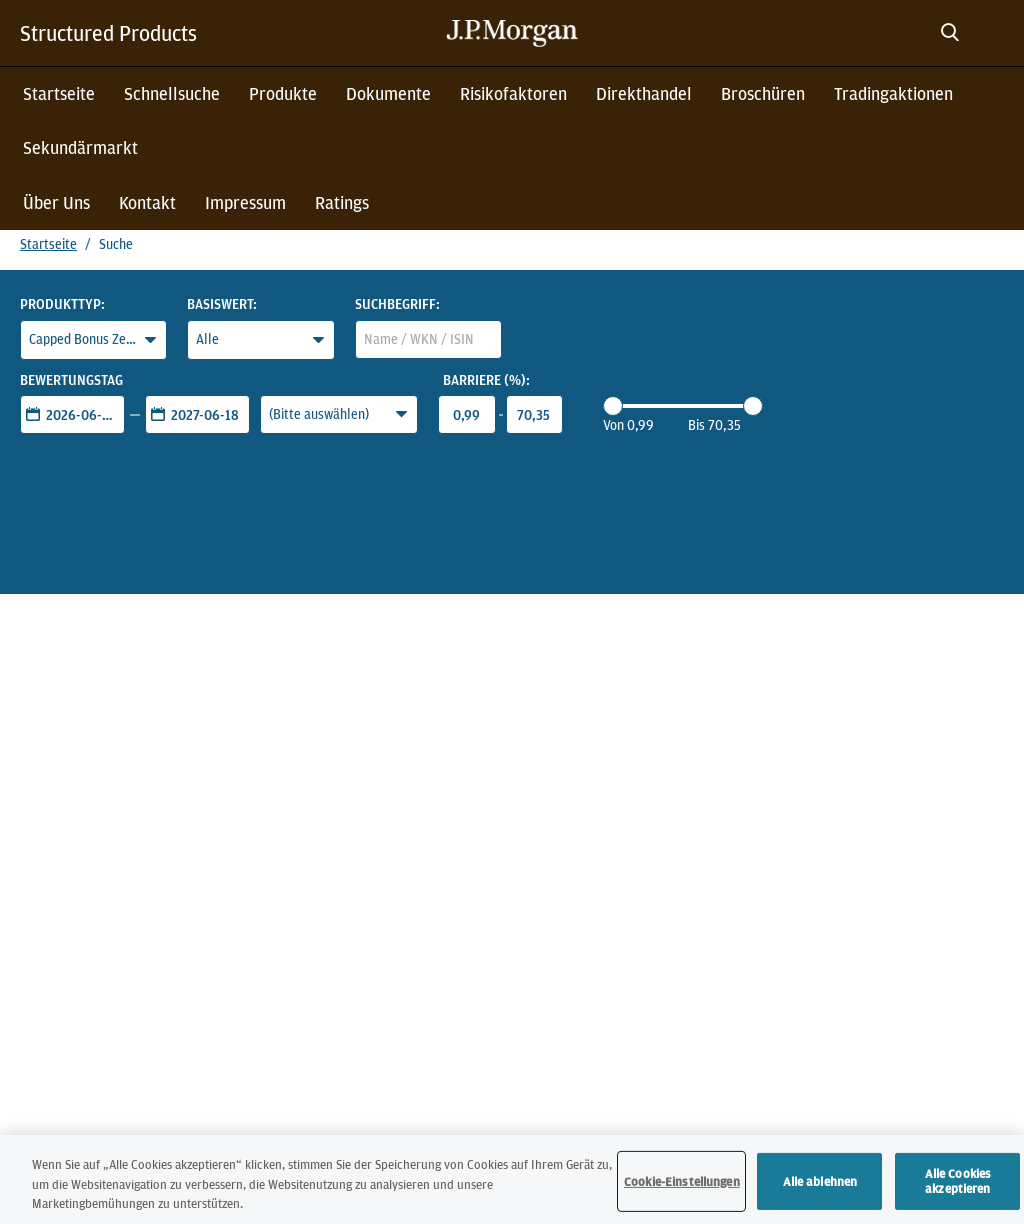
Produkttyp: (62, 304)
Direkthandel (644, 93)
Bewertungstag (71, 380)
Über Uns (56, 202)
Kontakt (147, 202)
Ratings (342, 202)
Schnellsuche (172, 93)
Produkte (283, 93)
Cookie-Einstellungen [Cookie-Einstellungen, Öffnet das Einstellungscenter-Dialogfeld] (682, 1185)
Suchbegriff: (397, 304)
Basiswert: (222, 304)
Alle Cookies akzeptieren (958, 1185)
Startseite (59, 93)
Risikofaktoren (513, 93)
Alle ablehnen (820, 1185)
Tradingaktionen (893, 93)
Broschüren (763, 93)
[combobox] (428, 339)
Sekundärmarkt (80, 147)
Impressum (245, 202)
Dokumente (388, 93)
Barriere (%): (486, 380)
